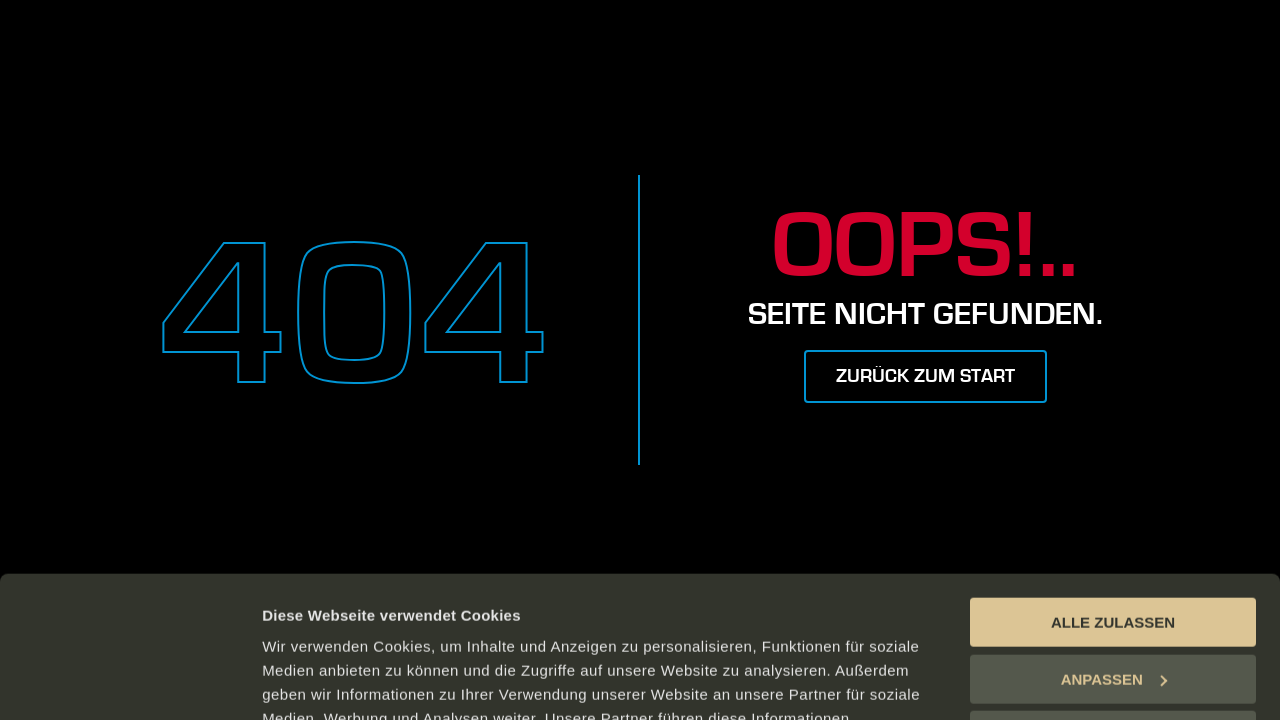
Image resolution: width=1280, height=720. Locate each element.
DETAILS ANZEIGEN (335, 680)
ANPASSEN (1114, 537)
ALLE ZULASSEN (1113, 481)
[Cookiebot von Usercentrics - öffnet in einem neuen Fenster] (129, 681)
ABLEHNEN (1112, 594)
